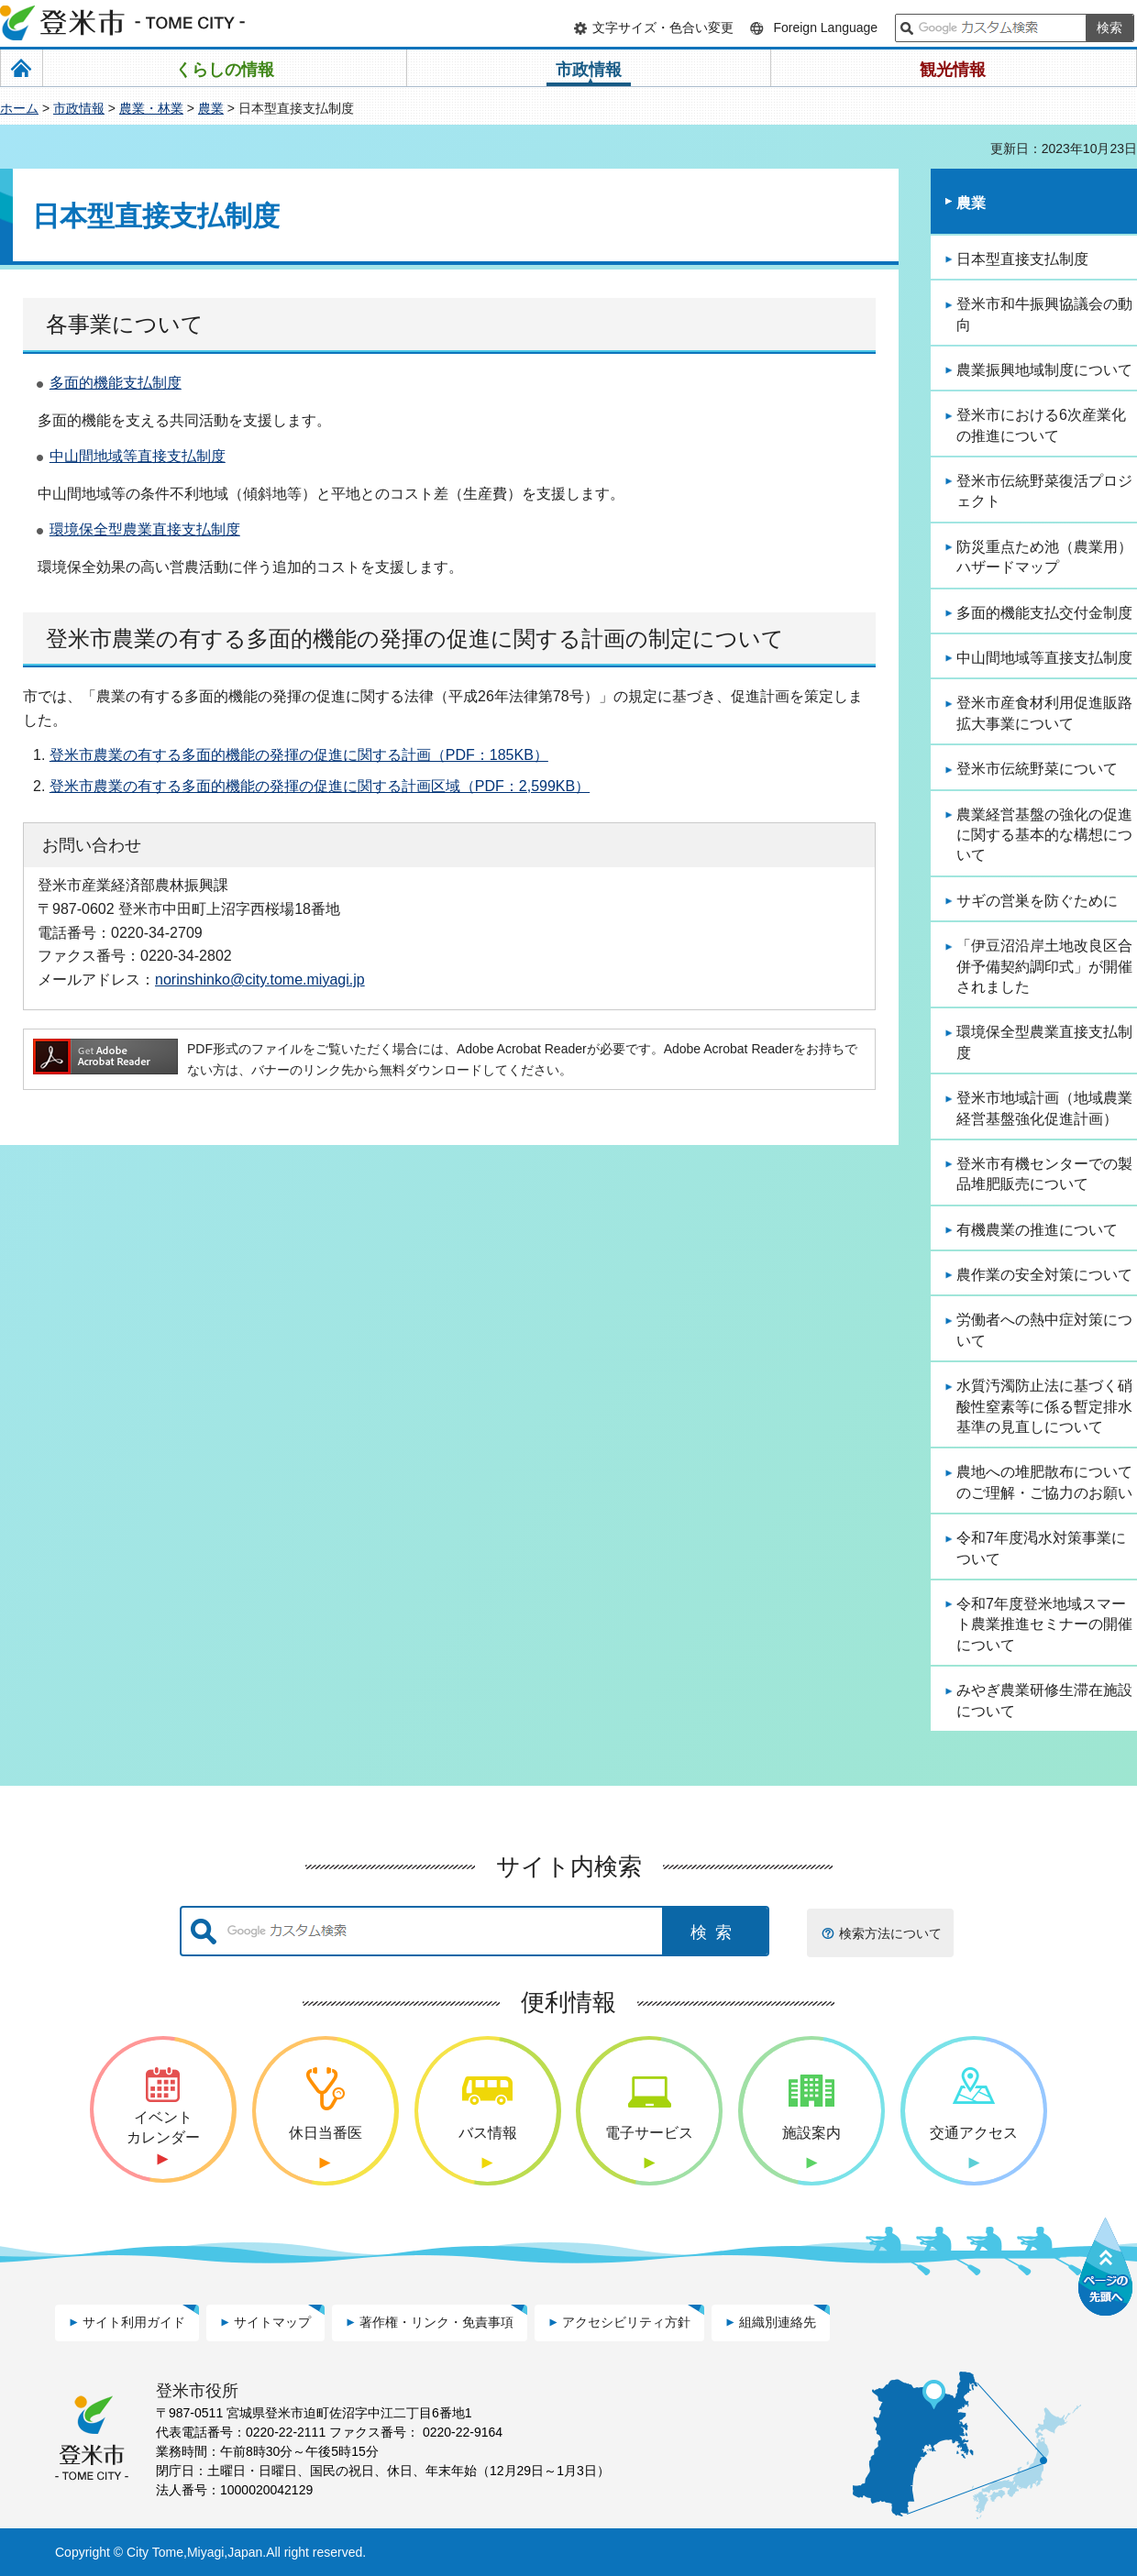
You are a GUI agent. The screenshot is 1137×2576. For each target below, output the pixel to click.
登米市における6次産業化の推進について (1041, 425)
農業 (211, 108)
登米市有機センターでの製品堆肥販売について (1044, 1174)
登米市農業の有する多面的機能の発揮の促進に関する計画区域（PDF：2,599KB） (320, 786)
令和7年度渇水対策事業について (1041, 1548)
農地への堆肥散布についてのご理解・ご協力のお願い (1044, 1482)
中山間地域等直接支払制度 (138, 456)
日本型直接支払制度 (1022, 259)
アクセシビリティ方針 (626, 2322)
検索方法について (890, 1933)
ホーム (19, 108)
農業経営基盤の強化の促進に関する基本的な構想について (1044, 835)
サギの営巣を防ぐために (1037, 900)
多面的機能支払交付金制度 (1044, 613)
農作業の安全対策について (1044, 1274)
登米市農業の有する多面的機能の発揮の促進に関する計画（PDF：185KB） (299, 755)
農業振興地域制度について (1044, 370)
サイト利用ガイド (134, 2322)
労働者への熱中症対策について (1044, 1330)
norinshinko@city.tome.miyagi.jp (260, 979)
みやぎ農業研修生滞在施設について (1044, 1700)
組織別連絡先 (777, 2322)
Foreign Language (825, 27)
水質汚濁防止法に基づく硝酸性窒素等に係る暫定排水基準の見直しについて (1044, 1406)
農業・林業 (151, 108)
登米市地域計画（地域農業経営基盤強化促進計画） (1044, 1108)
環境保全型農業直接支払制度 (145, 529)
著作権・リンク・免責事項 (436, 2322)
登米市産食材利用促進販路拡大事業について (1044, 713)
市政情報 (79, 108)
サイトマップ (272, 2322)
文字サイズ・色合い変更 (663, 27)
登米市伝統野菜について (1037, 768)
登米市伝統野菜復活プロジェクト (1044, 491)
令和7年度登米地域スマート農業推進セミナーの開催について (1044, 1624)
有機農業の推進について (1037, 1230)
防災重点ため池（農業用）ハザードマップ (1044, 557)
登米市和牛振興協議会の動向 (1044, 314)
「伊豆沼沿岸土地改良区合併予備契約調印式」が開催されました (1044, 966)
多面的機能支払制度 (116, 383)
